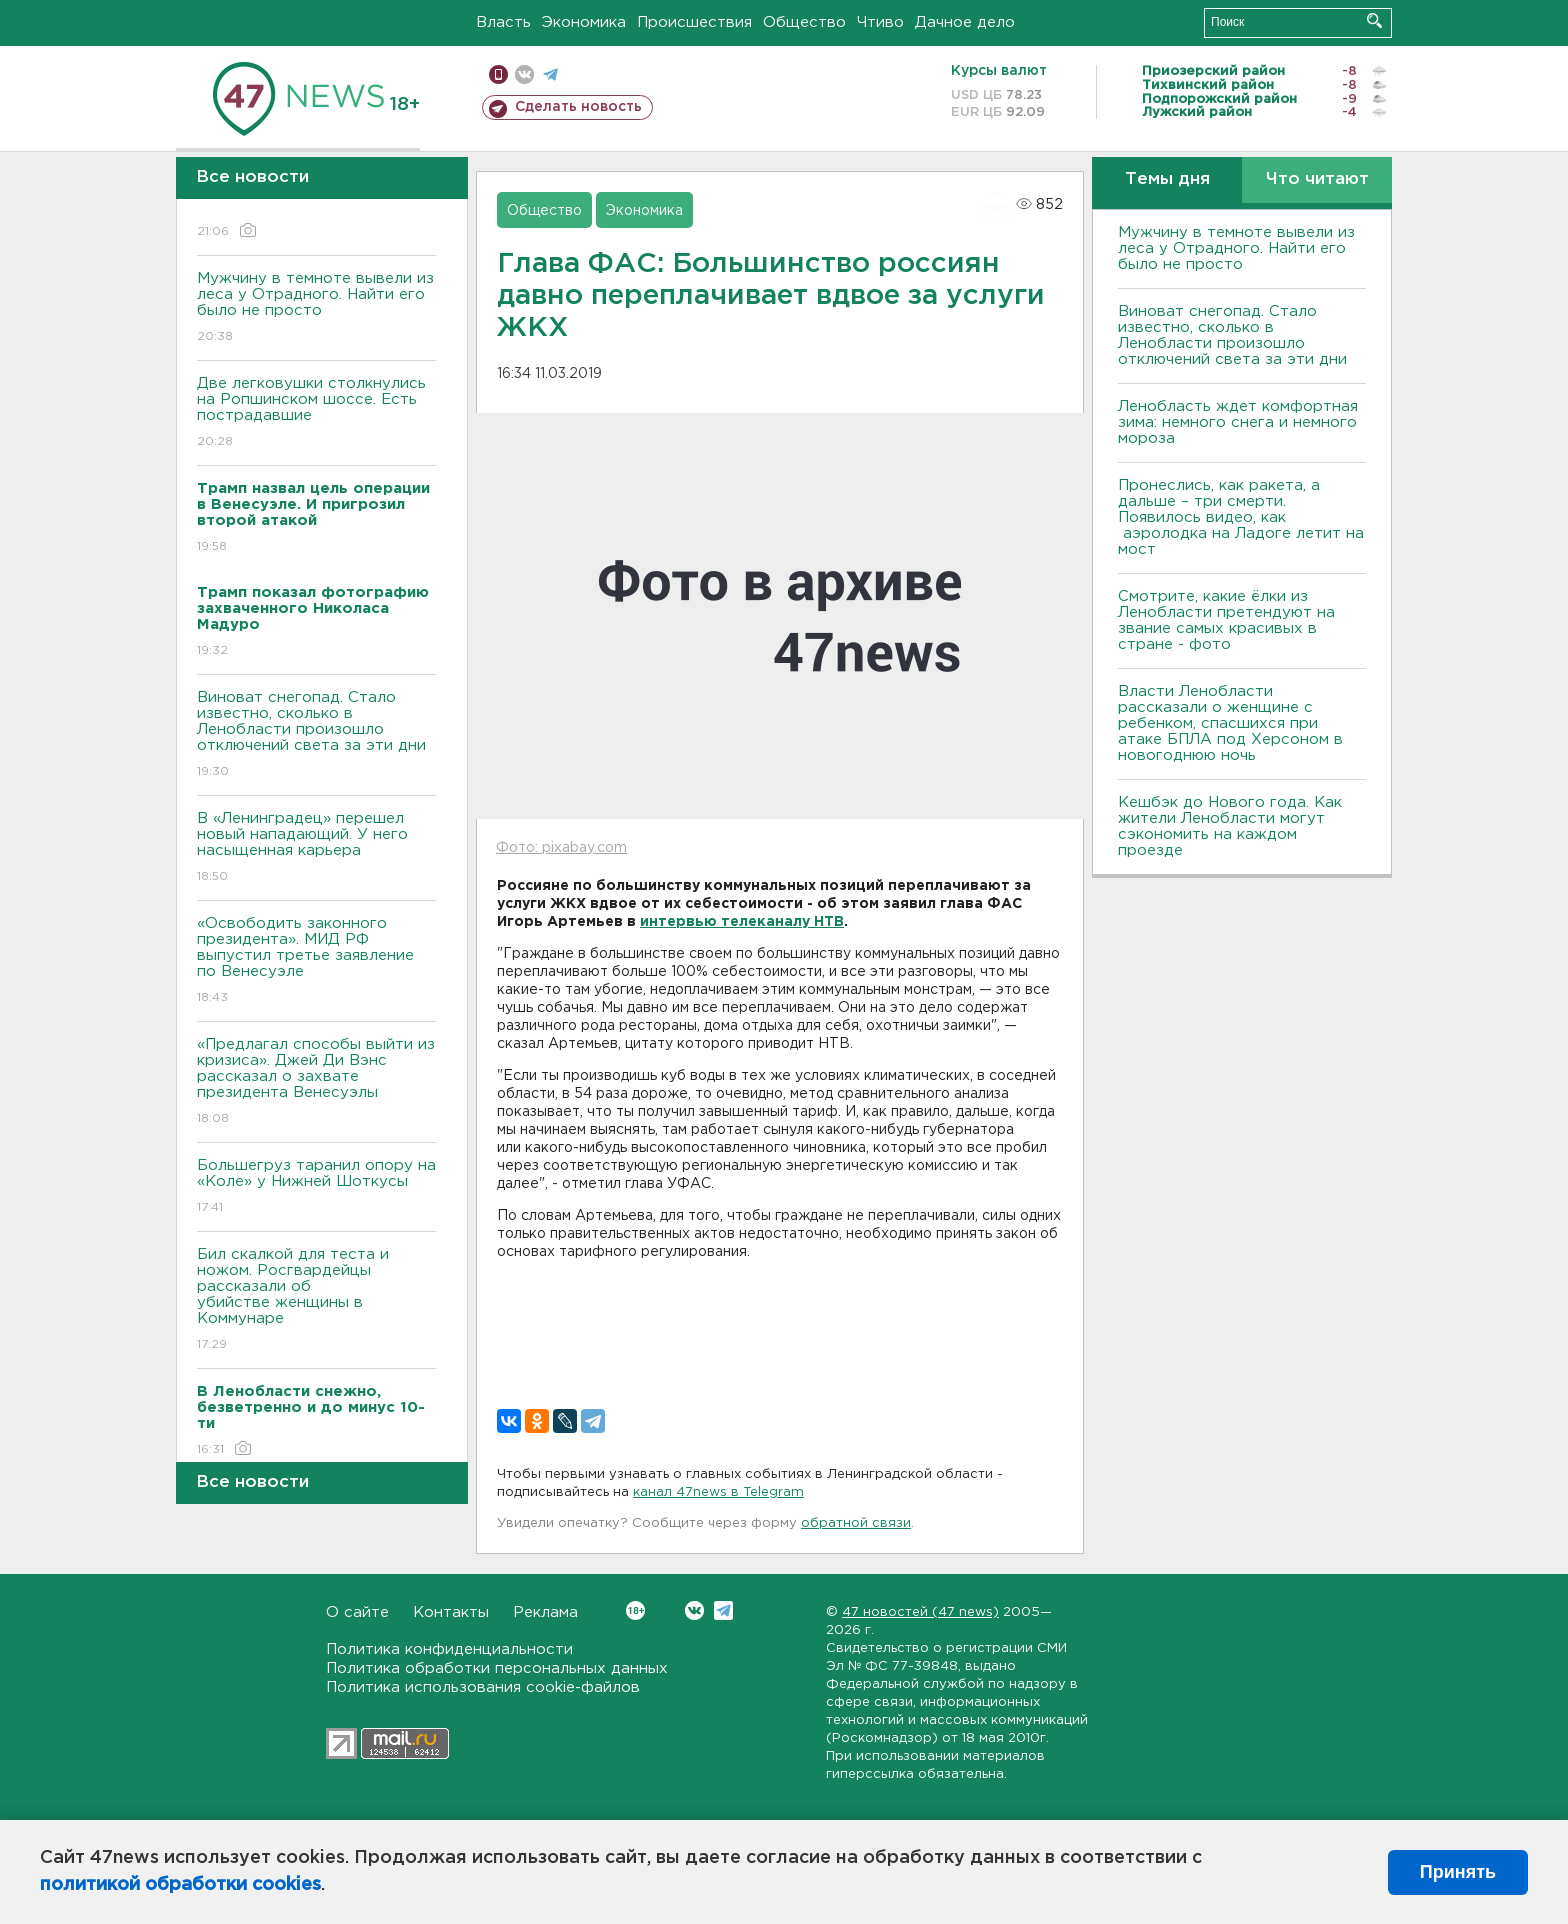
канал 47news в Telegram (718, 1492)
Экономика (584, 22)
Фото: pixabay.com (561, 848)
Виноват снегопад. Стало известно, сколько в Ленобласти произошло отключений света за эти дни (316, 735)
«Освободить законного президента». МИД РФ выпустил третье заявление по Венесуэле (316, 961)
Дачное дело (965, 22)
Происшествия (694, 22)
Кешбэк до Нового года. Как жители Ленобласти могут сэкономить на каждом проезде (1230, 826)
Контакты (451, 1612)
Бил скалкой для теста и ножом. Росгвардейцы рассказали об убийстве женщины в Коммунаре (316, 1300)
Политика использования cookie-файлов (483, 1687)
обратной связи (856, 1523)
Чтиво (880, 22)
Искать (1374, 20)
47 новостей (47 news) (920, 1612)
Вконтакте (635, 1610)
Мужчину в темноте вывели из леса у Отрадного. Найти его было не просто (316, 308)
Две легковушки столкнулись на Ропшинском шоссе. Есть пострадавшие (316, 413)
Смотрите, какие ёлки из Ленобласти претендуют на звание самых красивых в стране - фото (1226, 620)
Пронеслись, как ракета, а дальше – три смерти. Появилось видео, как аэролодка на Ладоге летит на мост (1241, 517)
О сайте (357, 1612)
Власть (503, 22)
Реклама (545, 1612)
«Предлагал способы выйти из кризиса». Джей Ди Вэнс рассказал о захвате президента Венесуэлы (316, 1082)
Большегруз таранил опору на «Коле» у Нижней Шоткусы (316, 1187)
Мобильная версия (498, 74)
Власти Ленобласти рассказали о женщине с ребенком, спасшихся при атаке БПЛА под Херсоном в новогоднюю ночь (1230, 723)
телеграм (550, 74)
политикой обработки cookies (180, 1885)
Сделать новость (578, 107)
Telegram (723, 1610)
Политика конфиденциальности (449, 1649)
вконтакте (524, 74)
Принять (1458, 1872)
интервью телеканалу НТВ (742, 922)
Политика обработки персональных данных (497, 1668)
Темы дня (1167, 179)
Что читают (1317, 179)
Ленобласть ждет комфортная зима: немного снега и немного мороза (1238, 422)
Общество (804, 22)
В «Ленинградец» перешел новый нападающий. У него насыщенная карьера (316, 848)
